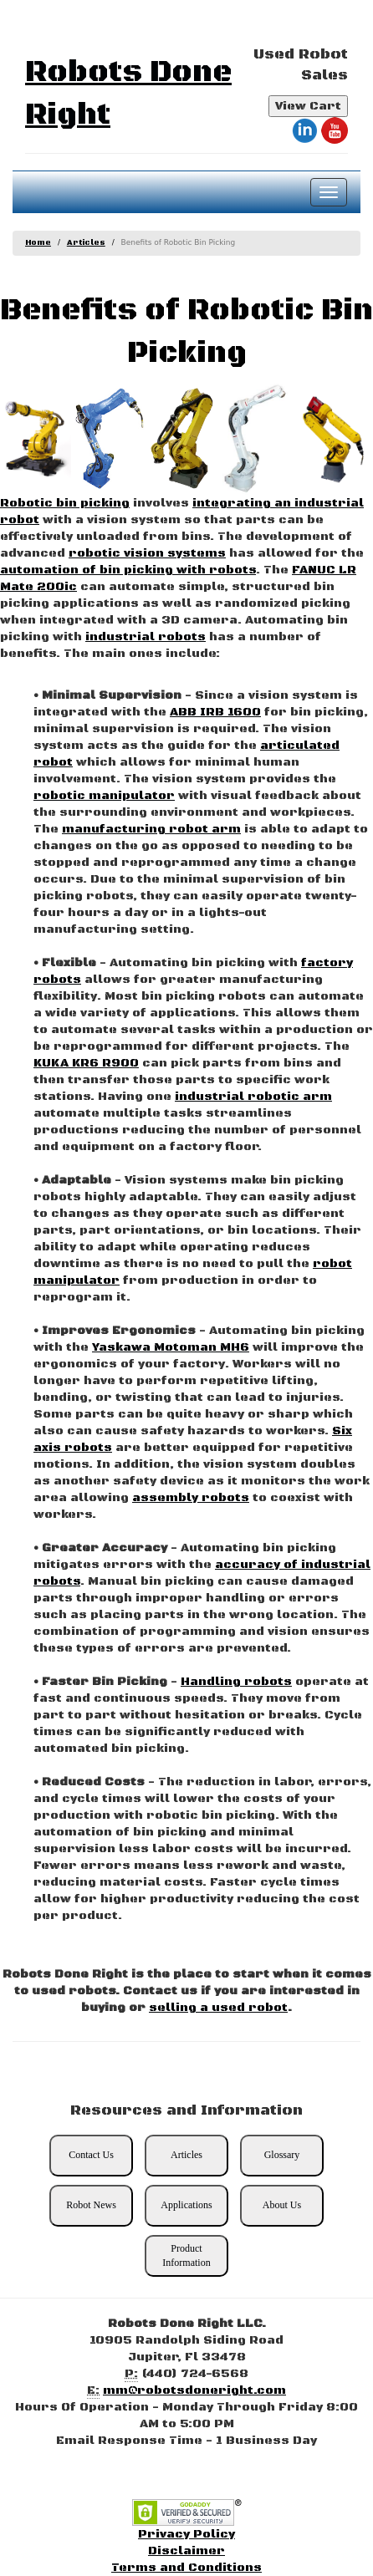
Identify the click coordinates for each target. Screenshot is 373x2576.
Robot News (91, 2205)
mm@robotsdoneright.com (194, 2390)
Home (38, 242)
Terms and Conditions (186, 2567)
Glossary (282, 2155)
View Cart (308, 106)
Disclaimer (186, 2550)
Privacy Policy (186, 2534)
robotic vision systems (147, 553)
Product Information (186, 2255)
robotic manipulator (104, 795)
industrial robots (145, 636)
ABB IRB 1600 (215, 712)
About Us (282, 2205)
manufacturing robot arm (151, 829)
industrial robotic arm (253, 1096)
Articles (86, 242)
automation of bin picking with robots (128, 570)
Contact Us (91, 2155)
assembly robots (190, 1497)
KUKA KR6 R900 (86, 1063)
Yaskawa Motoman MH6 (170, 1347)
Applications (186, 2205)
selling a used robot (218, 2007)
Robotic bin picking (65, 503)
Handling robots (236, 1681)
